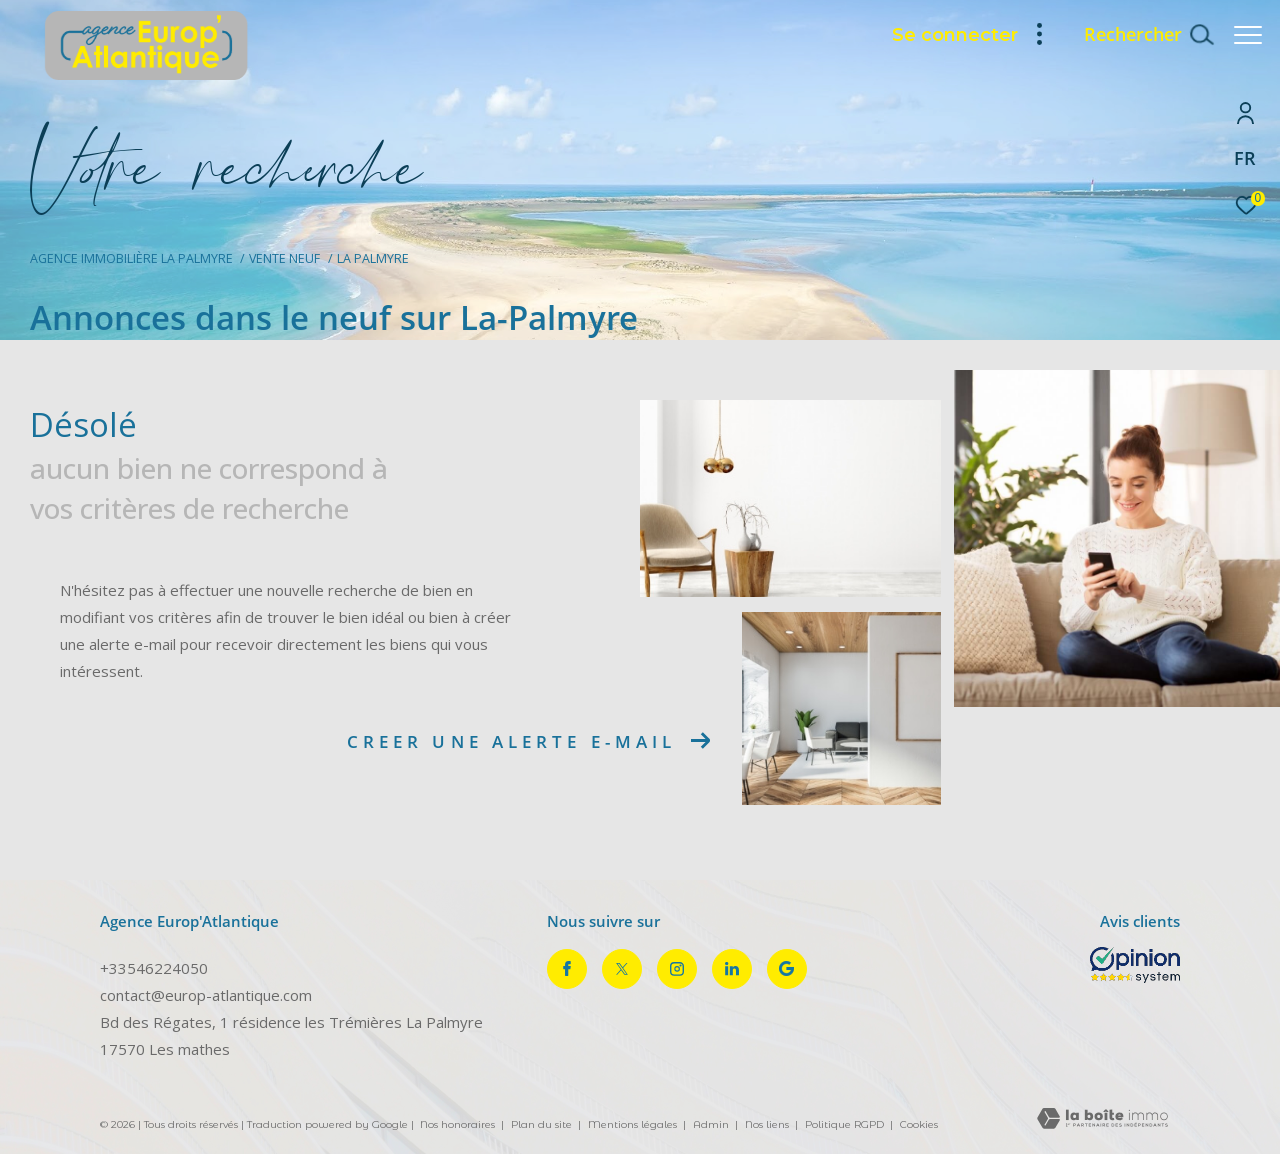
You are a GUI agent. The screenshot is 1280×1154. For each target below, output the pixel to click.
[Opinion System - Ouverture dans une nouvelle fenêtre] (1135, 965)
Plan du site (543, 1124)
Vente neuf (284, 258)
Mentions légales (634, 1124)
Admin (712, 1124)
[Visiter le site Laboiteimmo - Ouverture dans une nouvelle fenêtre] (1102, 1120)
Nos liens (768, 1124)
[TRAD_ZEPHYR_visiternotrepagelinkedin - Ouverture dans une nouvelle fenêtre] (732, 969)
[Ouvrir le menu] (1248, 35)
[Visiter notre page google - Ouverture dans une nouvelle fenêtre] (787, 969)
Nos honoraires (457, 1124)
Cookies (919, 1125)
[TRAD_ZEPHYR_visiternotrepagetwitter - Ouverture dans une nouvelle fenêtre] (622, 969)
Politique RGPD (844, 1124)
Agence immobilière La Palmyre (131, 258)
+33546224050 (154, 968)
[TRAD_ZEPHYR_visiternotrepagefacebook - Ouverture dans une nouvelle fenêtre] (567, 969)
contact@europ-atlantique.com (206, 995)
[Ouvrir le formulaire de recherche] (1138, 35)
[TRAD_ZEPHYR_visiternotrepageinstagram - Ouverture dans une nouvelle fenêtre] (677, 969)
